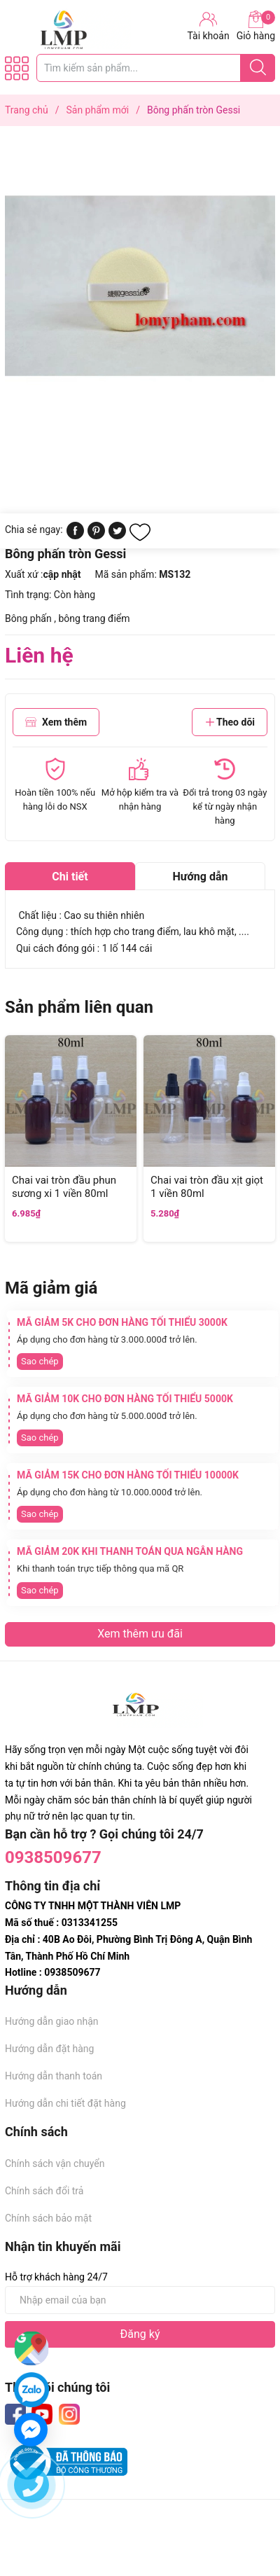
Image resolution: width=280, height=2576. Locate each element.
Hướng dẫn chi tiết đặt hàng (65, 2103)
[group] (140, 285)
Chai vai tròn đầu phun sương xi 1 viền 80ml (64, 1187)
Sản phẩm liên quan (79, 1007)
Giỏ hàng (256, 26)
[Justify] (258, 68)
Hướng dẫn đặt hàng (49, 2048)
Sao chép (40, 1361)
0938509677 (53, 1857)
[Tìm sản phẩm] (155, 68)
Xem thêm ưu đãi (140, 1633)
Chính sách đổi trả (44, 2190)
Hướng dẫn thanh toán (53, 2076)
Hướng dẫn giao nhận (52, 2021)
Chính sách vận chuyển (55, 2163)
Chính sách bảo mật (48, 2218)
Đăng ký (140, 2334)
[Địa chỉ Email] (140, 2300)
